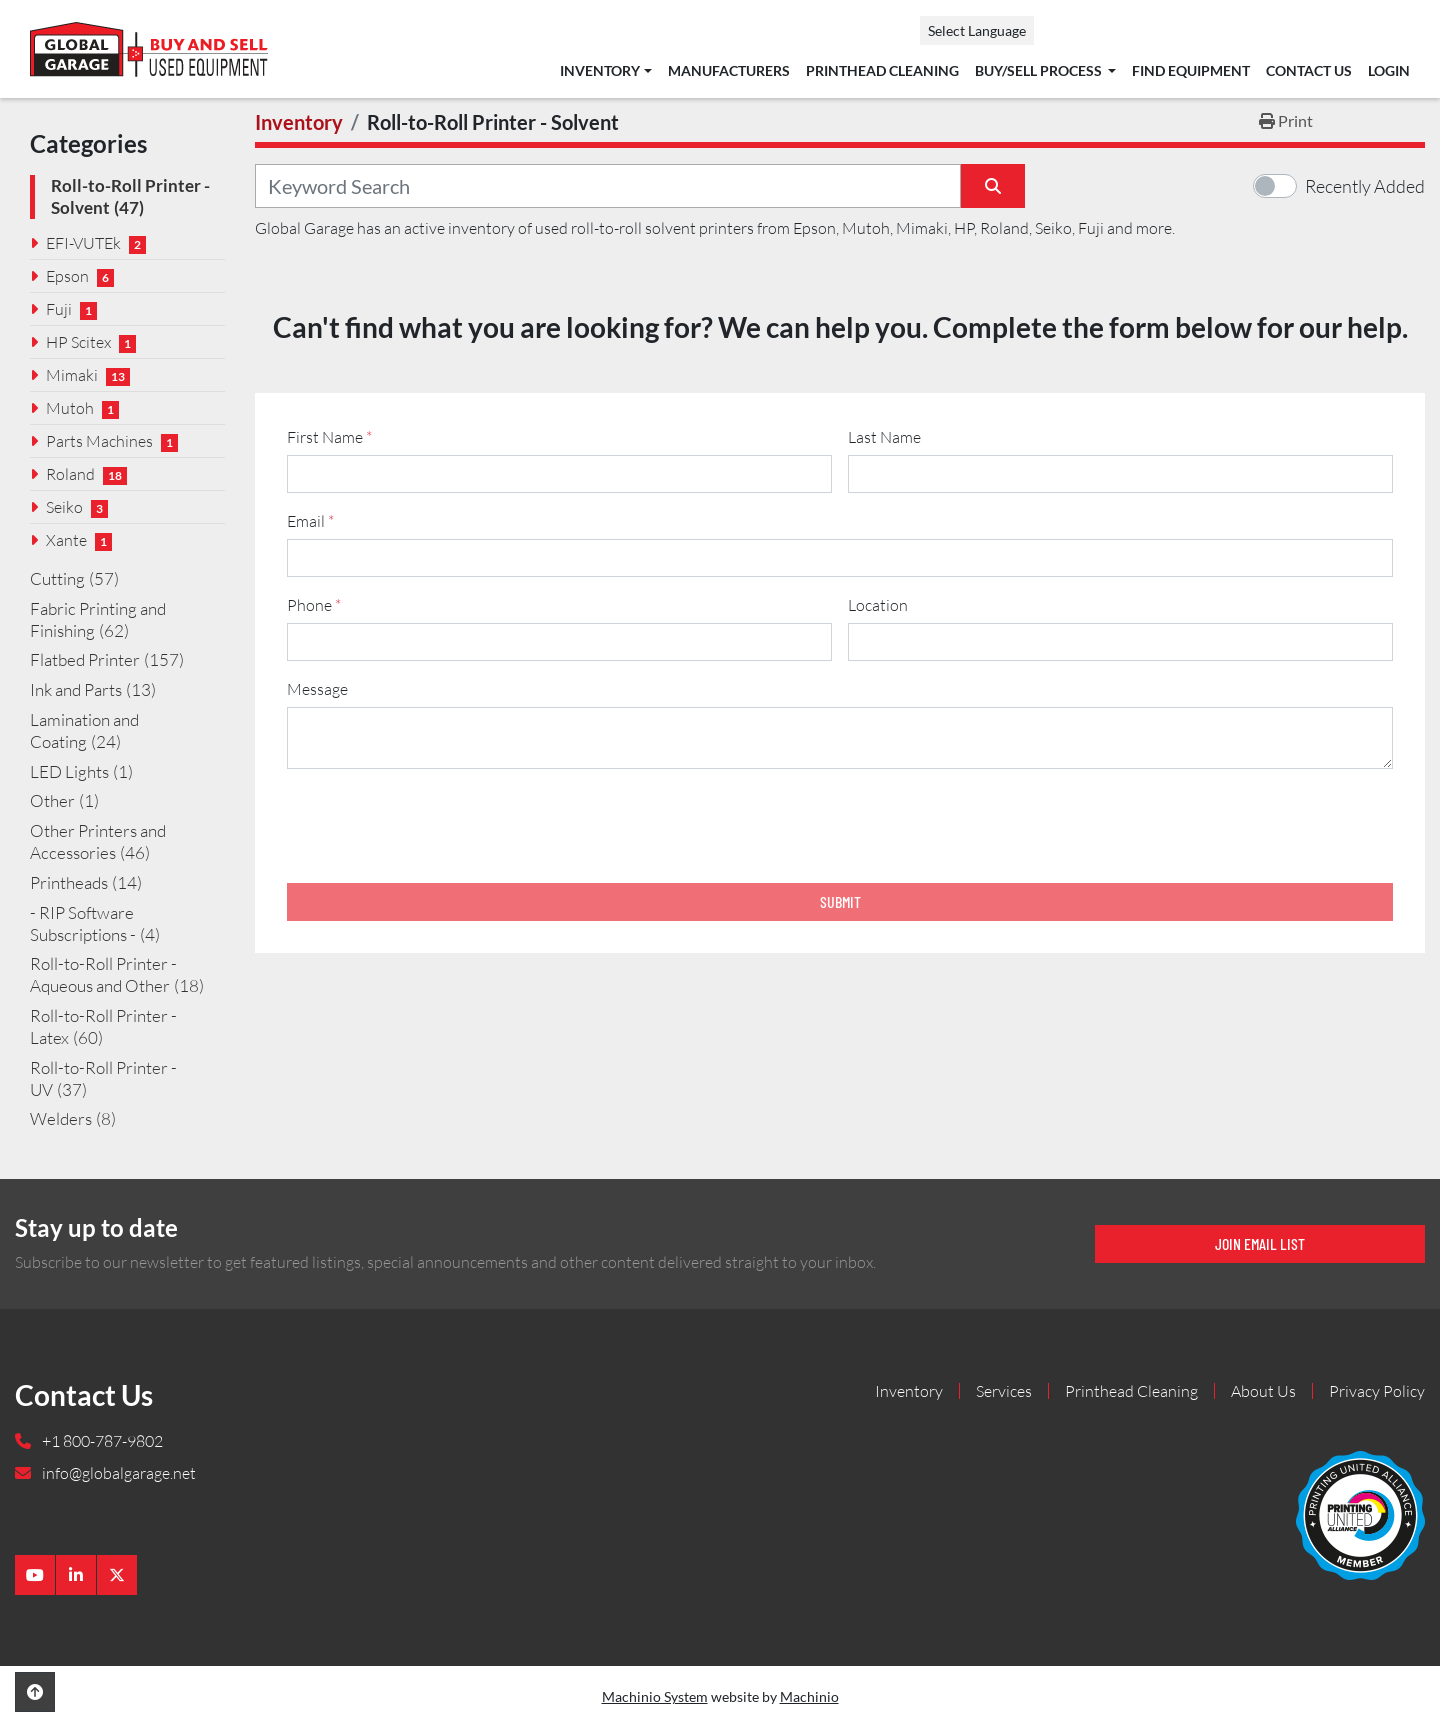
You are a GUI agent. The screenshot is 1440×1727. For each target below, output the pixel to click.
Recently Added (1365, 186)
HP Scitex (78, 342)
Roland (70, 474)
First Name (329, 437)
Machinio (809, 1696)
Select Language (977, 30)
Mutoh (70, 408)
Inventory (600, 71)
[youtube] (35, 1575)
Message (317, 689)
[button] (605, 71)
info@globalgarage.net (117, 1473)
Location (878, 605)
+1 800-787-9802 (101, 1441)
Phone (314, 605)
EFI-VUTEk (83, 243)
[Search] (608, 186)
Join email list (1260, 1243)
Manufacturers (729, 71)
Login (1389, 71)
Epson (67, 276)
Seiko (64, 507)
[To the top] (35, 1692)
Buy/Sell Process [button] (1040, 71)
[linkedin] (76, 1575)
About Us (1263, 1391)
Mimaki (72, 375)
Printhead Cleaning (882, 71)
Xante (66, 540)
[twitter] (117, 1575)
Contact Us (1309, 71)
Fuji (59, 309)
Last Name (884, 437)
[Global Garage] (1360, 1513)
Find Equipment (1191, 71)
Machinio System (655, 1696)
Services (1004, 1391)
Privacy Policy (1377, 1391)
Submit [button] (840, 901)
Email (310, 521)
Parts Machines (99, 441)
